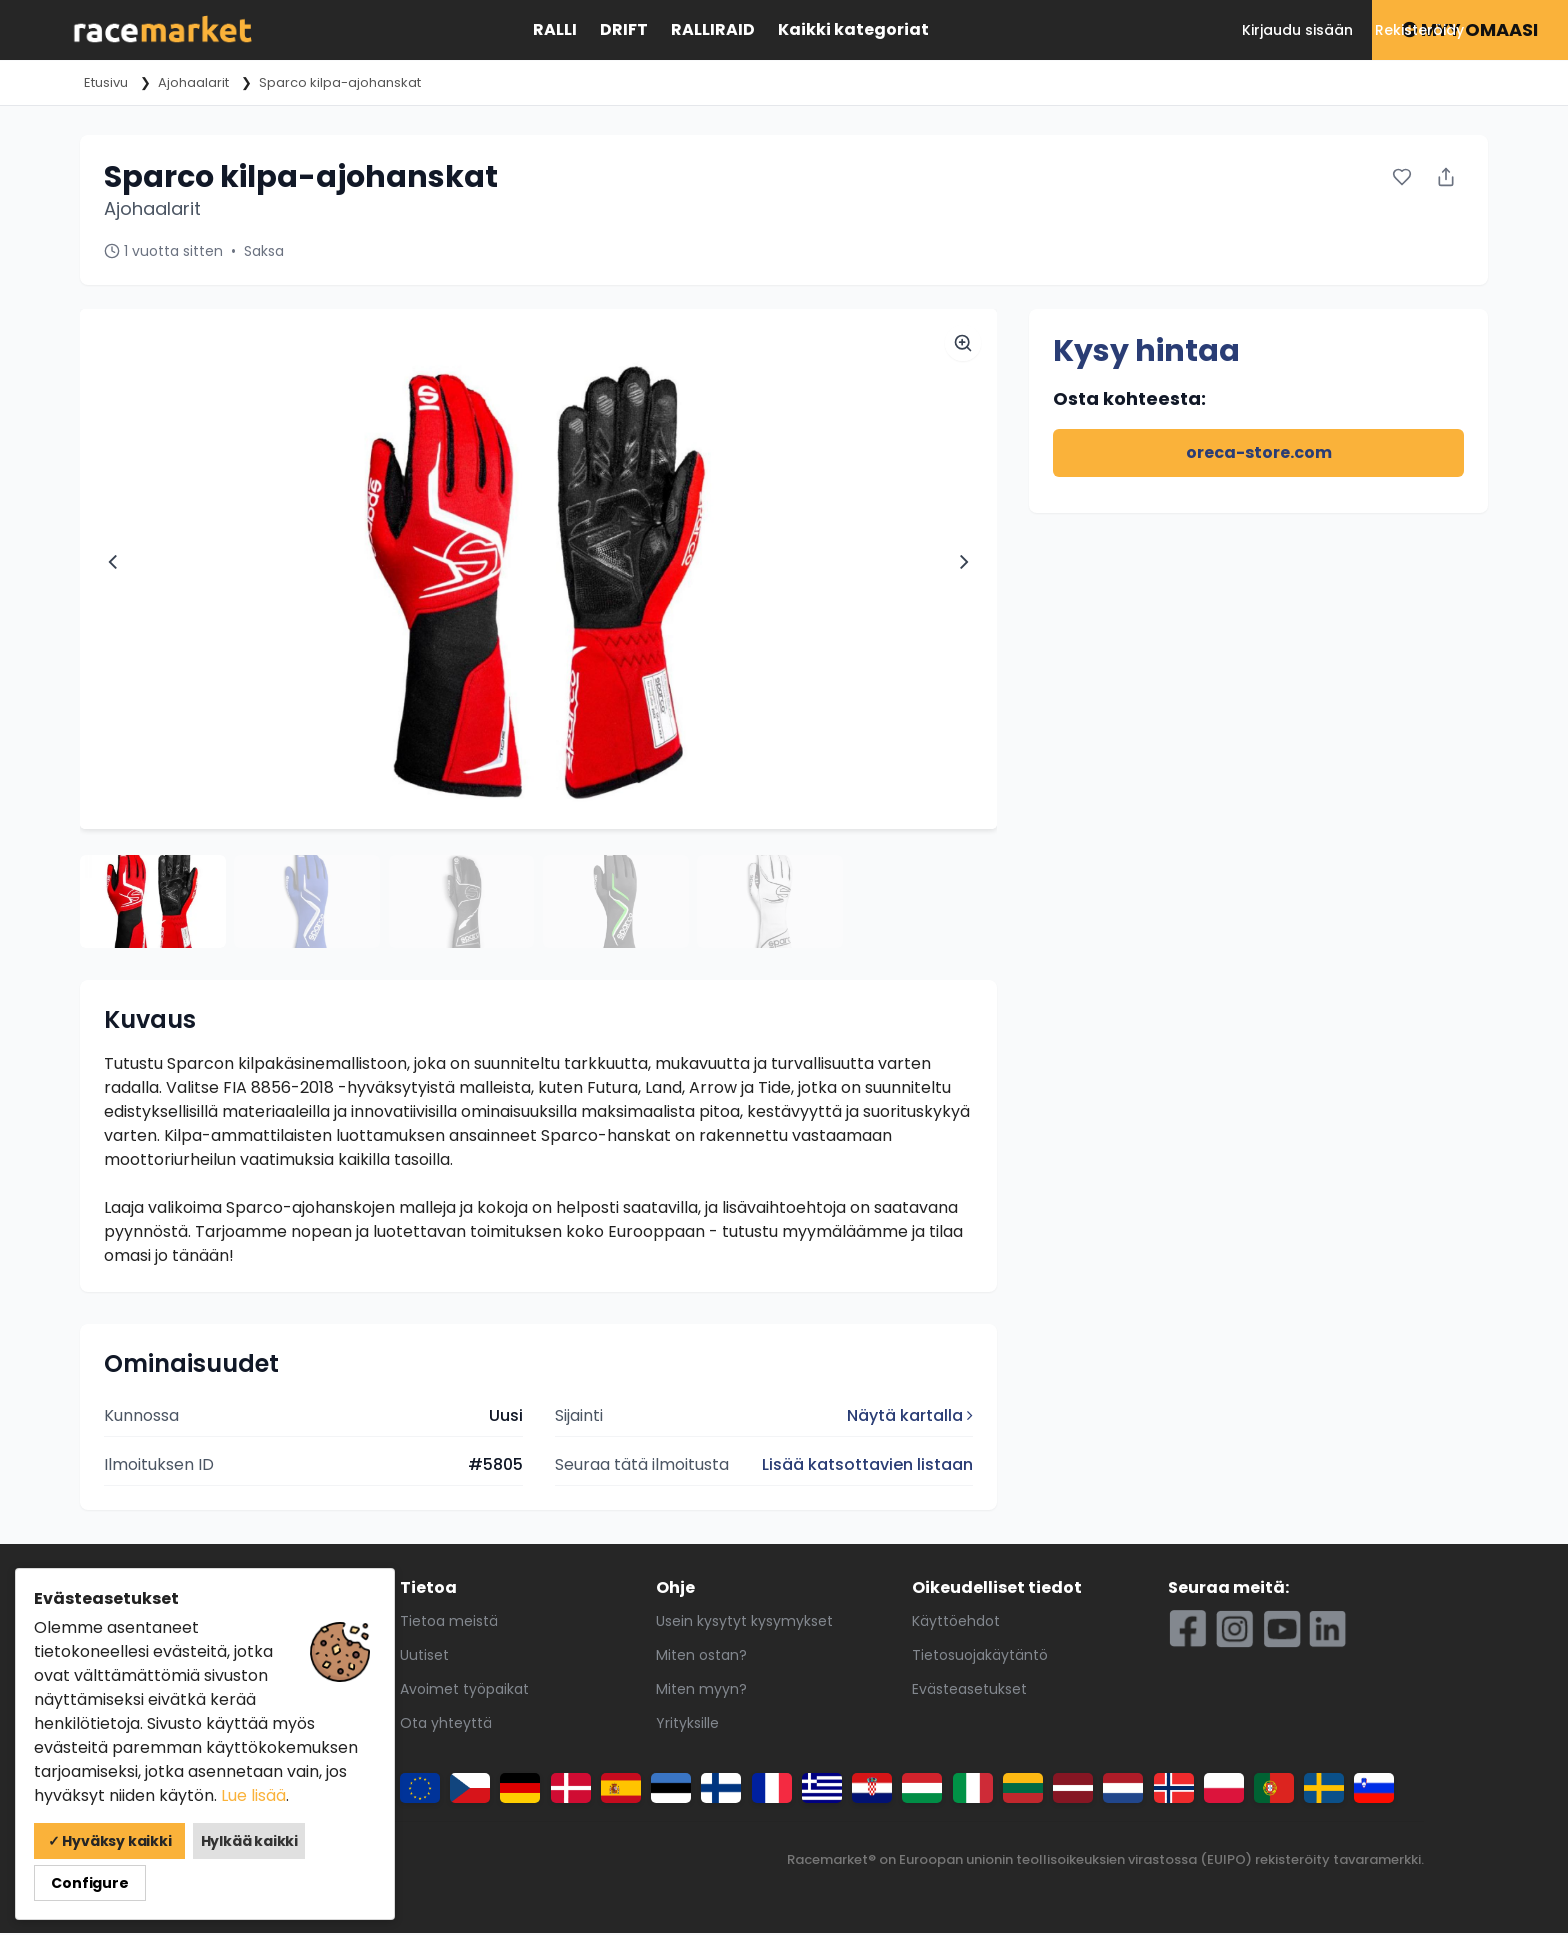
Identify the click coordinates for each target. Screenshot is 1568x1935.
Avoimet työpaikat (464, 1692)
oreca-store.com (1259, 452)
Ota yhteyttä (446, 1726)
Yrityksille (687, 1726)
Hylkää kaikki (229, 1883)
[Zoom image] (963, 343)
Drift (624, 29)
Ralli (555, 29)
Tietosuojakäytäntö (980, 1658)
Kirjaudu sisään (1297, 30)
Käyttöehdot (956, 1624)
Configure (328, 1883)
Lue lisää (253, 1837)
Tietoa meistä (449, 1624)
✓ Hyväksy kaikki (102, 1883)
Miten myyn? (701, 1692)
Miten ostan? (701, 1658)
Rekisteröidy (1419, 30)
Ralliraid (713, 29)
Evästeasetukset (969, 1692)
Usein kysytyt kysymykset (744, 1624)
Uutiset (424, 1658)
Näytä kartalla (910, 1418)
